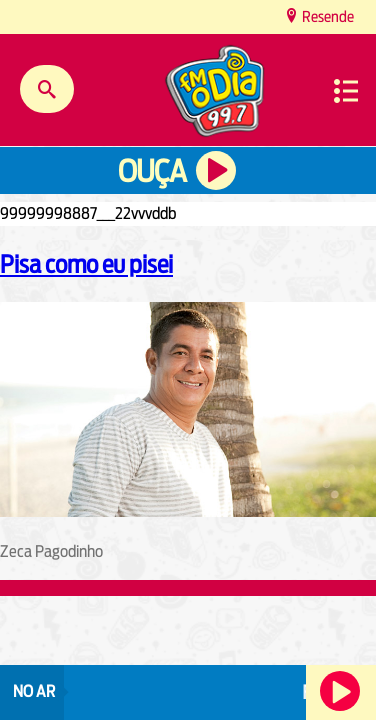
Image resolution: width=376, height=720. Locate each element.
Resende (326, 16)
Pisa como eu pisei (86, 264)
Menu (346, 91)
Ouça (152, 171)
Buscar (47, 89)
